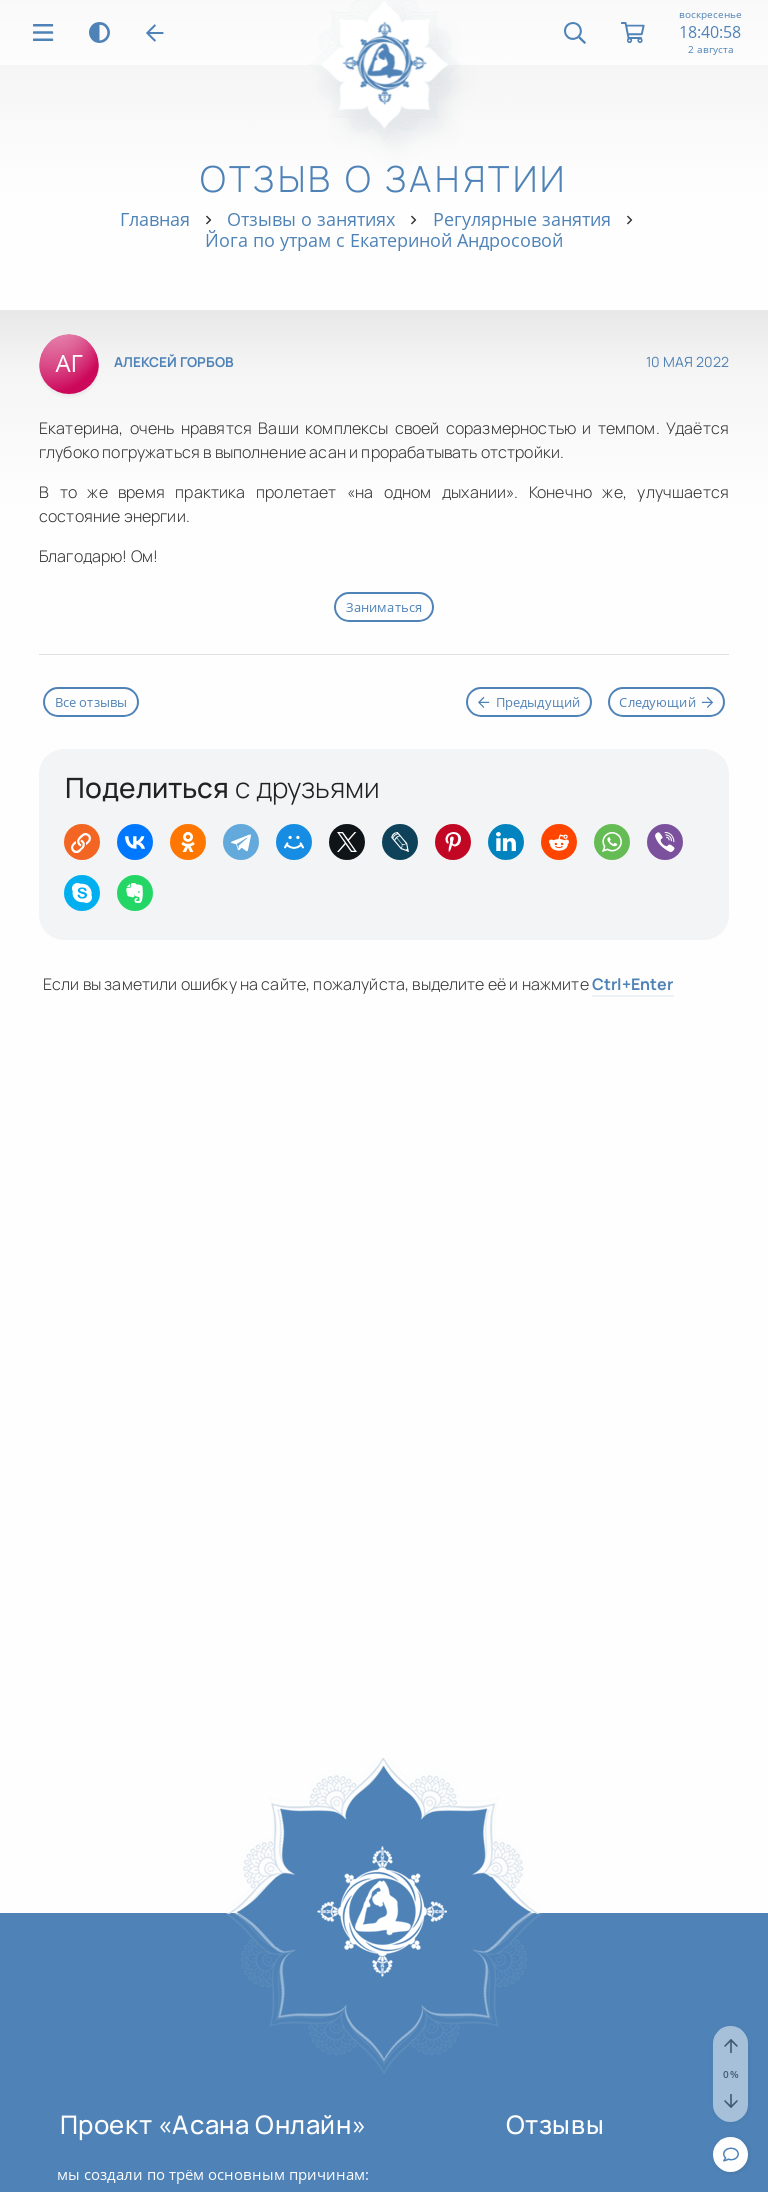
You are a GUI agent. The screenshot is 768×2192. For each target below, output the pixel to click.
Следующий (666, 702)
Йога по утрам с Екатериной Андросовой (384, 240)
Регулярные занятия (522, 219)
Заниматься (384, 607)
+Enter (633, 984)
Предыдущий (529, 702)
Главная (155, 219)
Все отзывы (91, 702)
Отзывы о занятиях (311, 219)
